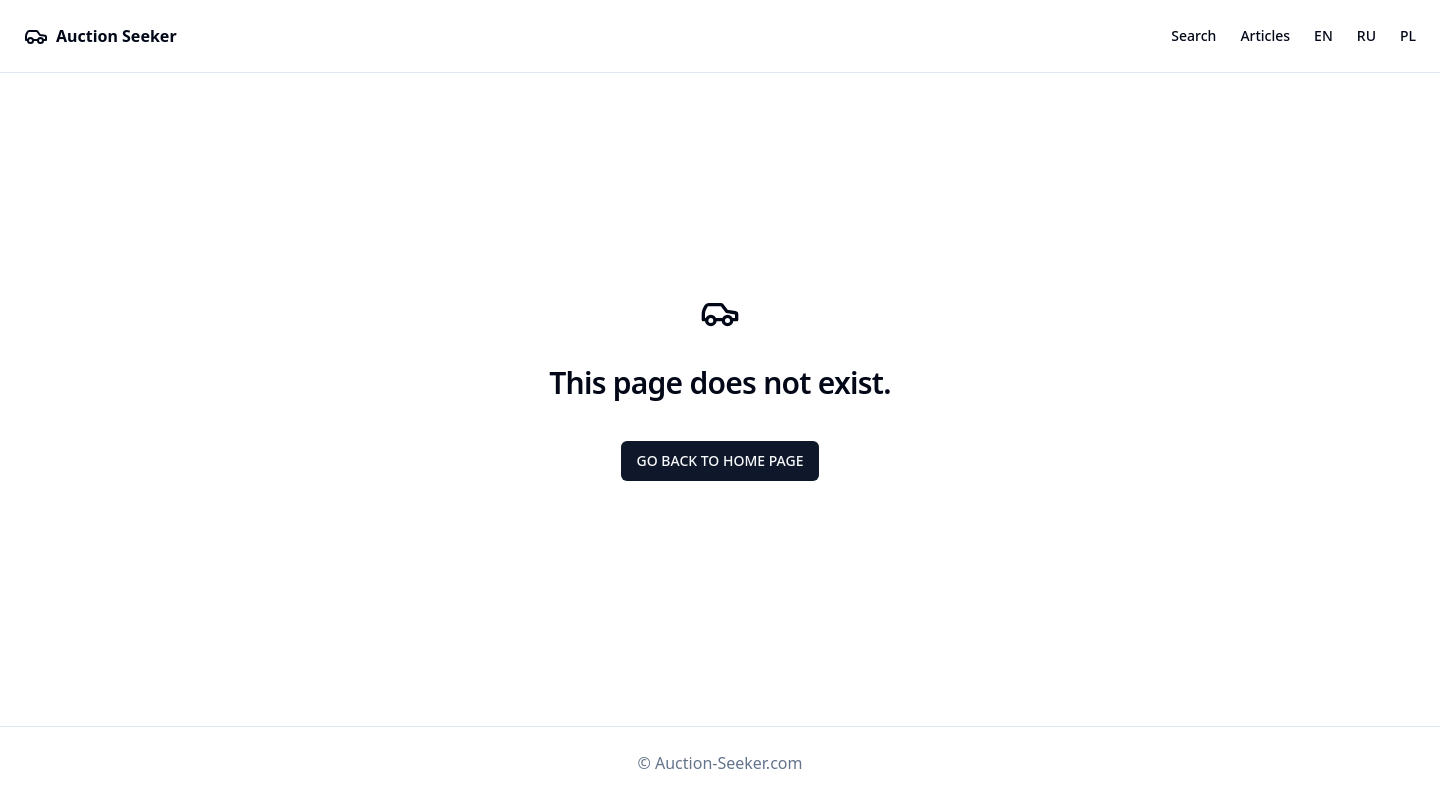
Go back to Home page (720, 460)
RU (1366, 35)
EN (1323, 35)
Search (1193, 35)
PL (1408, 35)
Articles (1265, 35)
